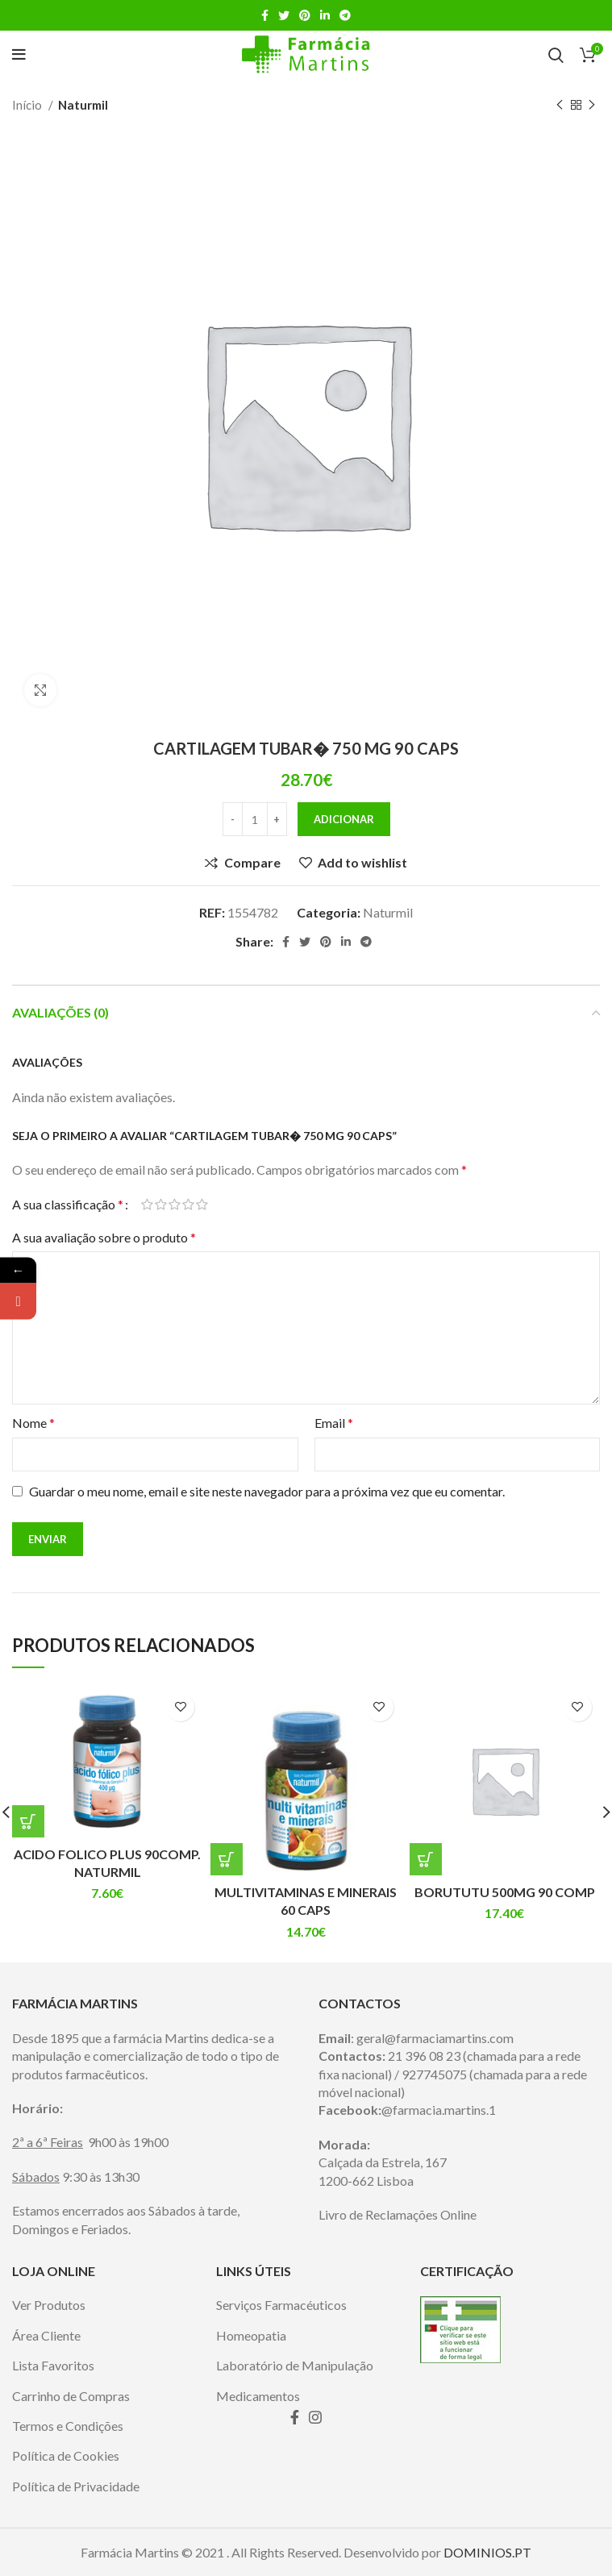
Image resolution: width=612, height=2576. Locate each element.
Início (28, 105)
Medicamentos (258, 2395)
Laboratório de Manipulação (294, 2365)
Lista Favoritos (53, 2365)
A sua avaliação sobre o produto (104, 1237)
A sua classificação (67, 1204)
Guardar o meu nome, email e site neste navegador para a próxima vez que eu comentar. (267, 1491)
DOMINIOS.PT (487, 2552)
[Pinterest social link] (304, 15)
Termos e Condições (67, 2425)
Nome (33, 1422)
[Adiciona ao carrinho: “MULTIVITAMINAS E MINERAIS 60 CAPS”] (226, 1859)
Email (333, 1422)
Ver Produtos (48, 2304)
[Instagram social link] (315, 2417)
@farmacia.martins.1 (438, 2109)
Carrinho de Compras (71, 2395)
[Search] (556, 55)
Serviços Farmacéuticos (281, 2304)
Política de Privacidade (75, 2486)
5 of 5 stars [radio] (202, 1204)
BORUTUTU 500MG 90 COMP (504, 1892)
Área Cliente (46, 2335)
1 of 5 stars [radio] (147, 1204)
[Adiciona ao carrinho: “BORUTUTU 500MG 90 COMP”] (426, 1859)
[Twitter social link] (283, 15)
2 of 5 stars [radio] (161, 1204)
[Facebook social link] (264, 15)
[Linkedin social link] (325, 15)
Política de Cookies (65, 2455)
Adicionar (344, 819)
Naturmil (83, 105)
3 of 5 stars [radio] (174, 1204)
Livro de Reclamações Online (397, 2214)
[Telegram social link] (345, 15)
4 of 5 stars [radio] (188, 1204)
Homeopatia (251, 2335)
